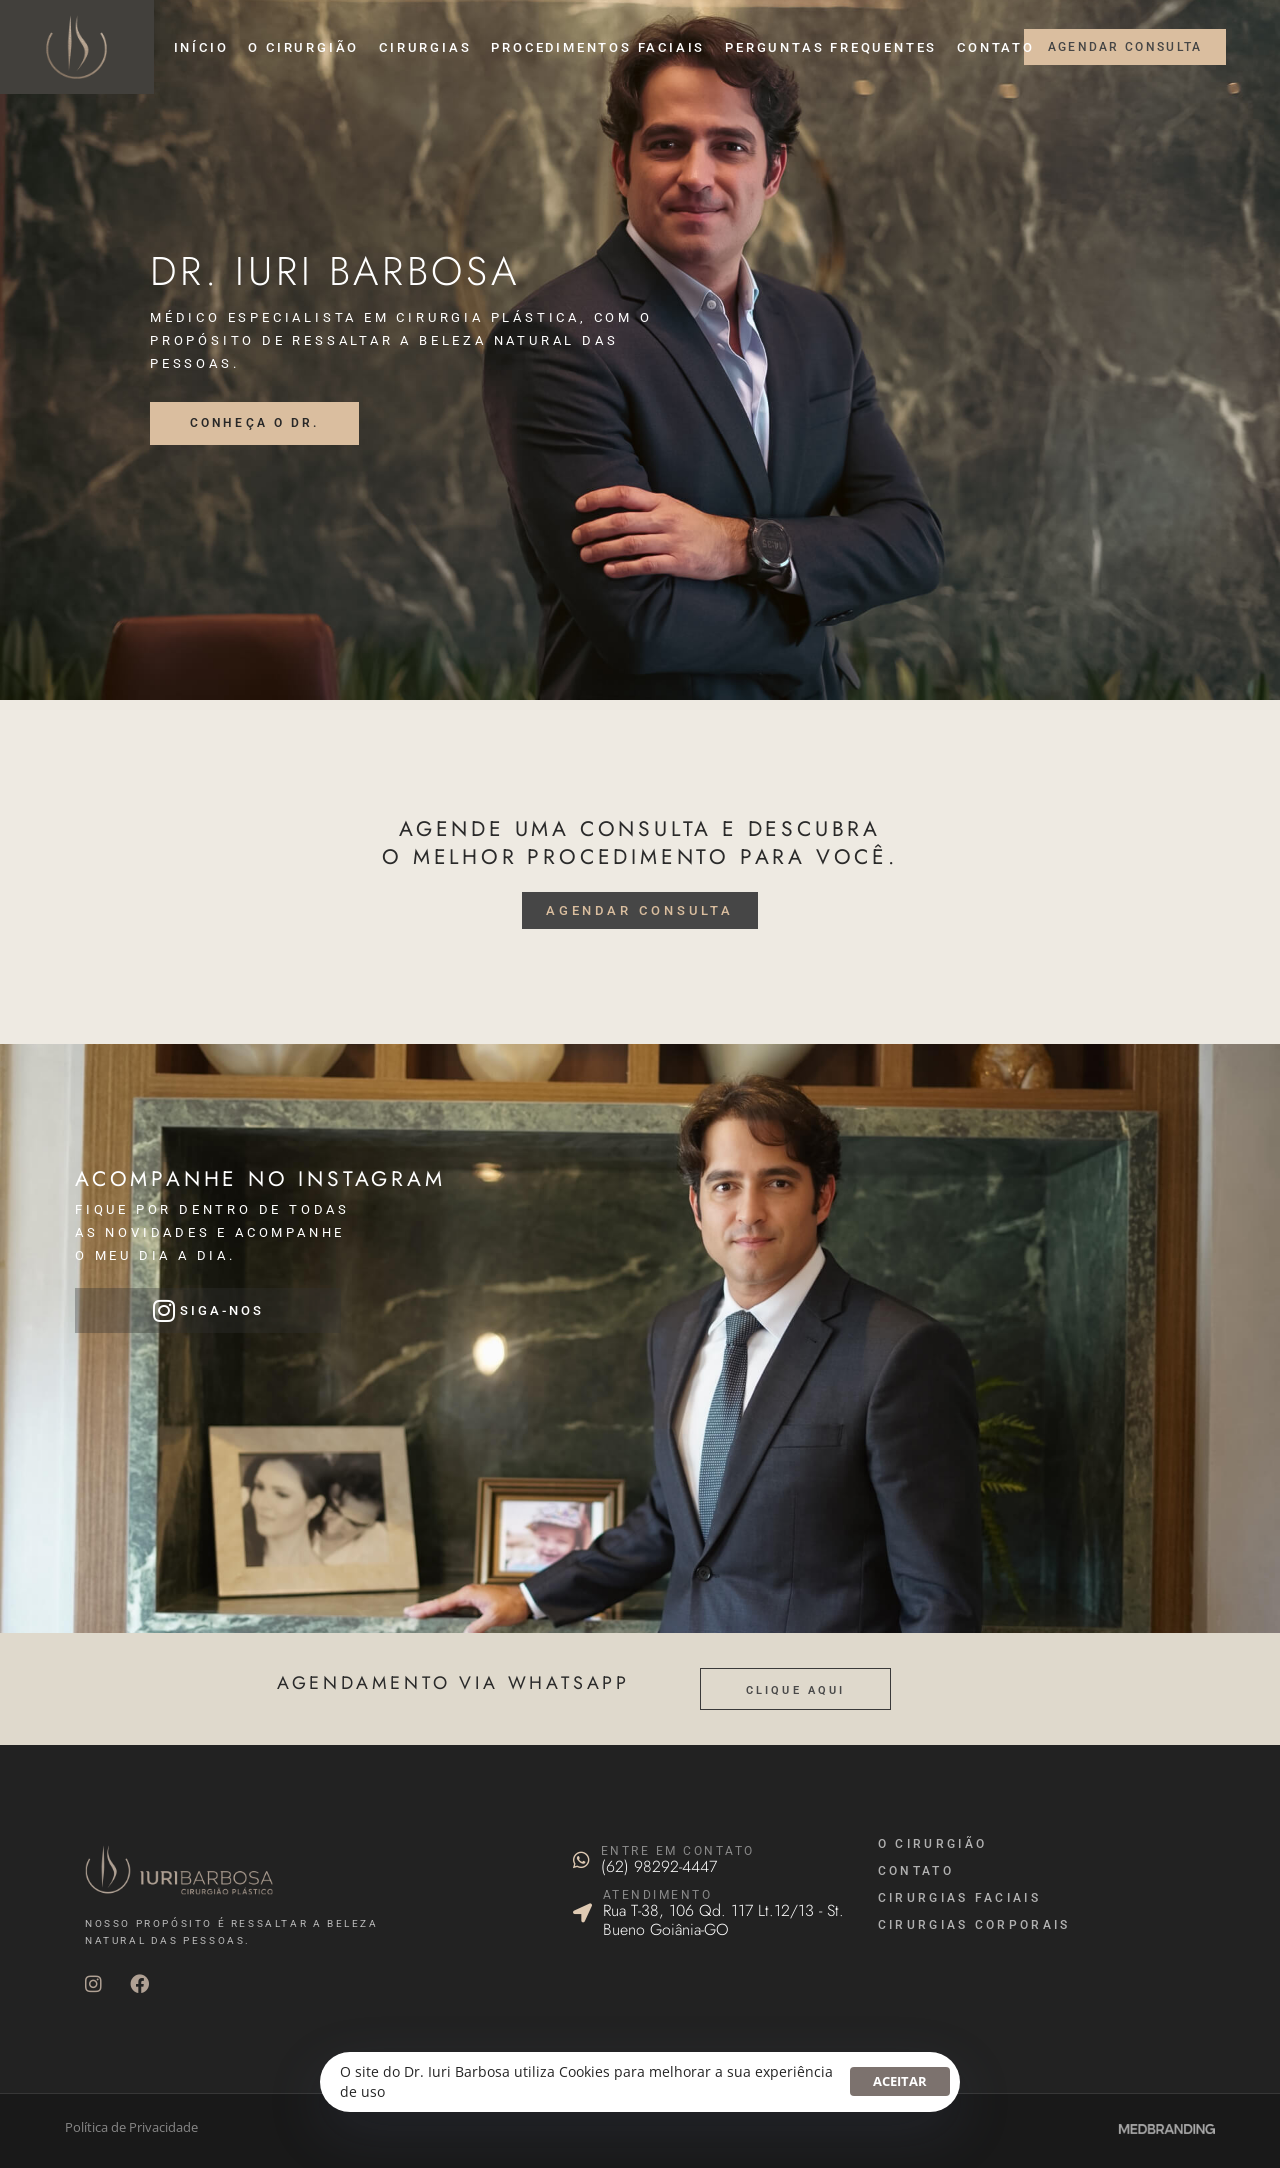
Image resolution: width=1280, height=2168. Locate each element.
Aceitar (900, 2081)
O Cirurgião (932, 1844)
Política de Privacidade (131, 2127)
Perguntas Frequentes (831, 47)
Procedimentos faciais (598, 47)
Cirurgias (425, 47)
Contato (996, 47)
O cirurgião (303, 47)
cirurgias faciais (959, 1898)
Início (201, 47)
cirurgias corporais (974, 1925)
